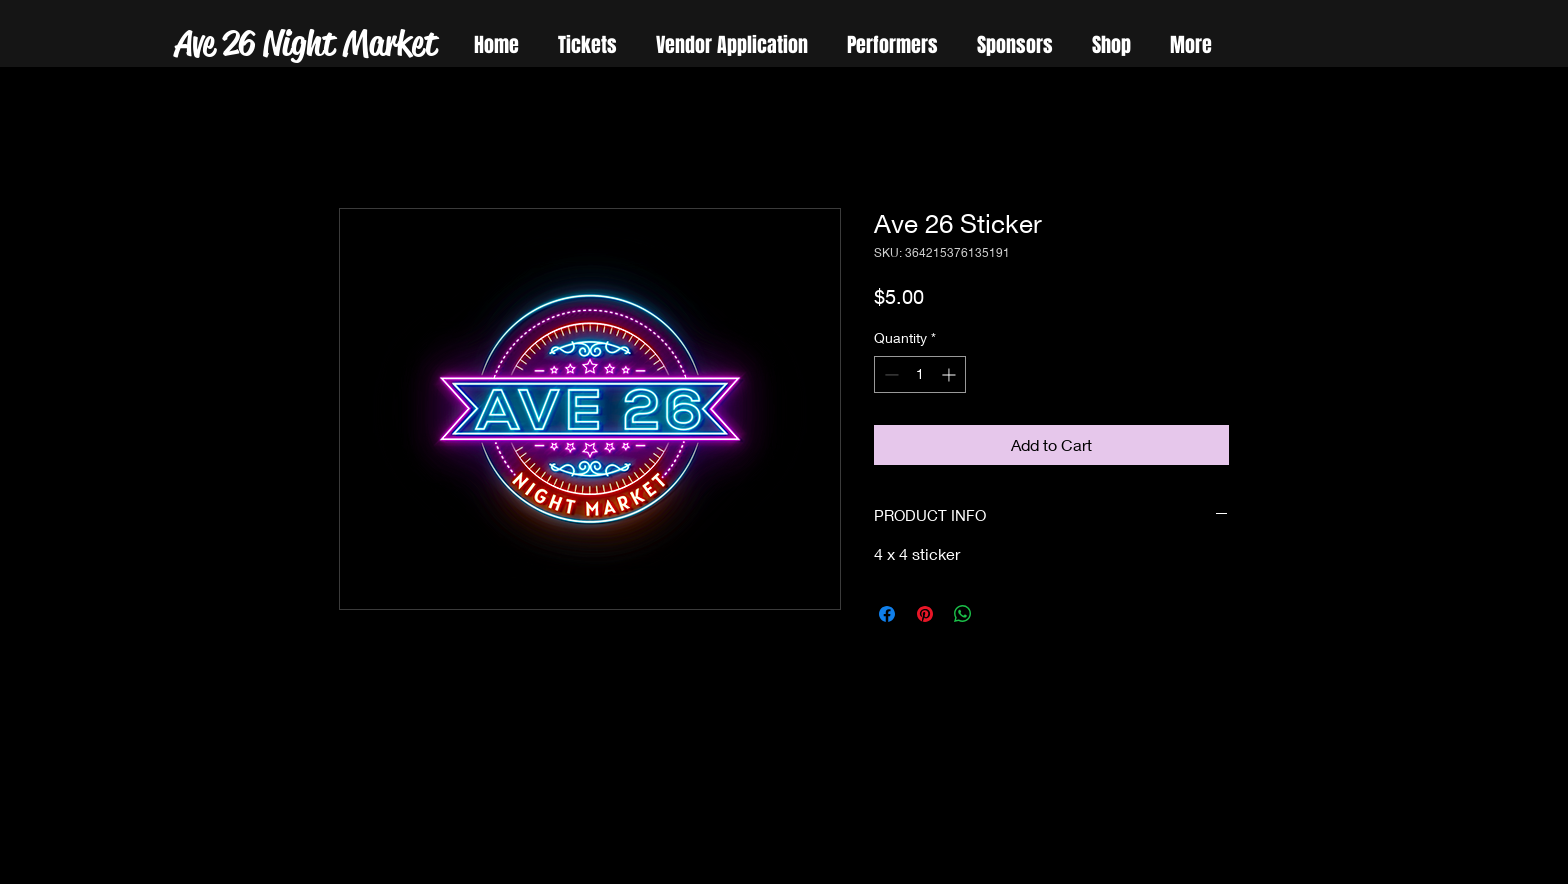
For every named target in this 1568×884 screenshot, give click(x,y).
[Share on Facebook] (887, 614)
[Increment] (950, 374)
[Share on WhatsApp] (963, 614)
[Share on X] (1001, 614)
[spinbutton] (920, 374)
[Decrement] (889, 374)
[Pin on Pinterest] (925, 614)
